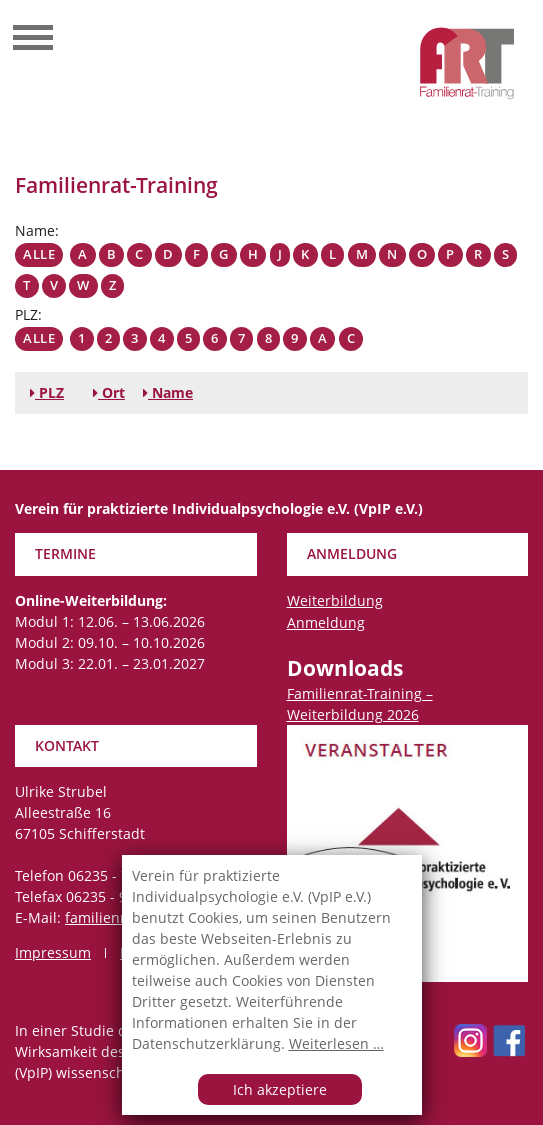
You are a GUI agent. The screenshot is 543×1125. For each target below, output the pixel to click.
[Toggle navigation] (33, 40)
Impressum (53, 952)
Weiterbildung (335, 600)
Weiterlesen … (336, 1043)
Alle (39, 254)
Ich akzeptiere (280, 1089)
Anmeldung (326, 622)
